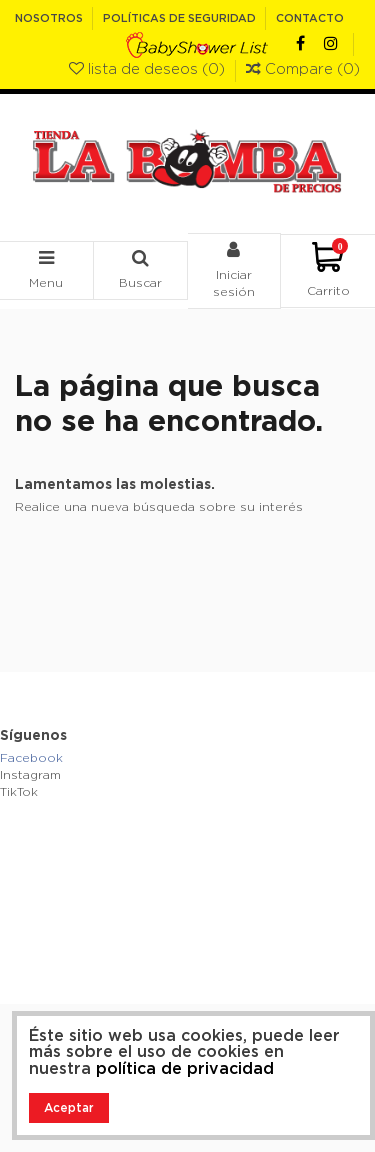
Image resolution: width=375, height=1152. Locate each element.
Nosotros (50, 18)
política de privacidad (185, 1069)
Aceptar (69, 1108)
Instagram (30, 775)
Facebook (31, 758)
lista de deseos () (149, 69)
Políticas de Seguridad (181, 18)
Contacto (310, 18)
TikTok (19, 792)
